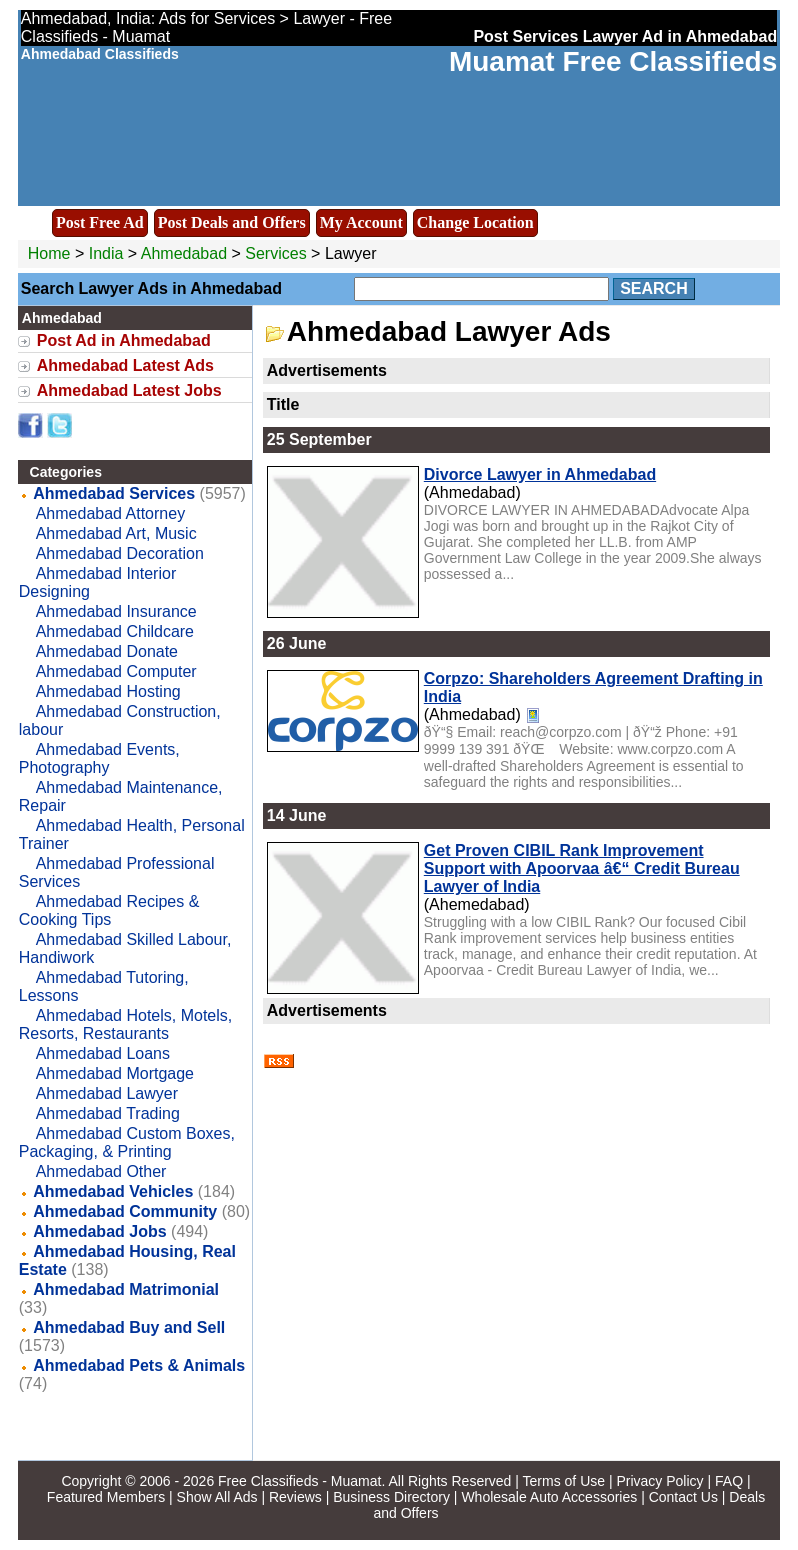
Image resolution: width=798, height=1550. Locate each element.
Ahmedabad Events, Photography (99, 758)
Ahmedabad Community (125, 1211)
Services (275, 253)
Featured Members (106, 1497)
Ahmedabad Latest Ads (125, 365)
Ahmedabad (186, 253)
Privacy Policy (659, 1481)
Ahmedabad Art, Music (116, 533)
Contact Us (683, 1497)
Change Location (475, 222)
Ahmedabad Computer (116, 671)
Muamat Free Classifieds (613, 61)
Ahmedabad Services (114, 493)
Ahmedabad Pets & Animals (139, 1365)
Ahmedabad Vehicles (113, 1191)
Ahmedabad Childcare (115, 631)
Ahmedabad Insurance (116, 611)
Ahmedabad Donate (107, 651)
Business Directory (391, 1497)
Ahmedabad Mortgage (115, 1073)
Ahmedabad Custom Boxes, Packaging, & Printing (127, 1142)
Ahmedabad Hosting (108, 691)
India (106, 253)
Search (654, 288)
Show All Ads (217, 1497)
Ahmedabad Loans (103, 1053)
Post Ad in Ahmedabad (124, 340)
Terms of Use (564, 1481)
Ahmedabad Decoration (120, 553)
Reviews (295, 1497)
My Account (361, 222)
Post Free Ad (100, 222)
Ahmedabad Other (101, 1171)
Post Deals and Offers (232, 222)
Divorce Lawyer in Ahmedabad (540, 474)
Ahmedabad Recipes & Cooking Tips (109, 910)
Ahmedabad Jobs (99, 1231)
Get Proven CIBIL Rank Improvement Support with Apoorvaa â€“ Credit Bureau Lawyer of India (582, 868)
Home (49, 253)
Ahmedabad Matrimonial (126, 1289)
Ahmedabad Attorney (110, 513)
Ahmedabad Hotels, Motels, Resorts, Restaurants (125, 1024)
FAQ (729, 1481)
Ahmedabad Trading (108, 1113)
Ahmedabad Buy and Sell (129, 1327)
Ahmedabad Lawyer (107, 1093)
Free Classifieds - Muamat (299, 1481)
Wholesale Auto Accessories (549, 1497)
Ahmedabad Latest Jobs (129, 390)
